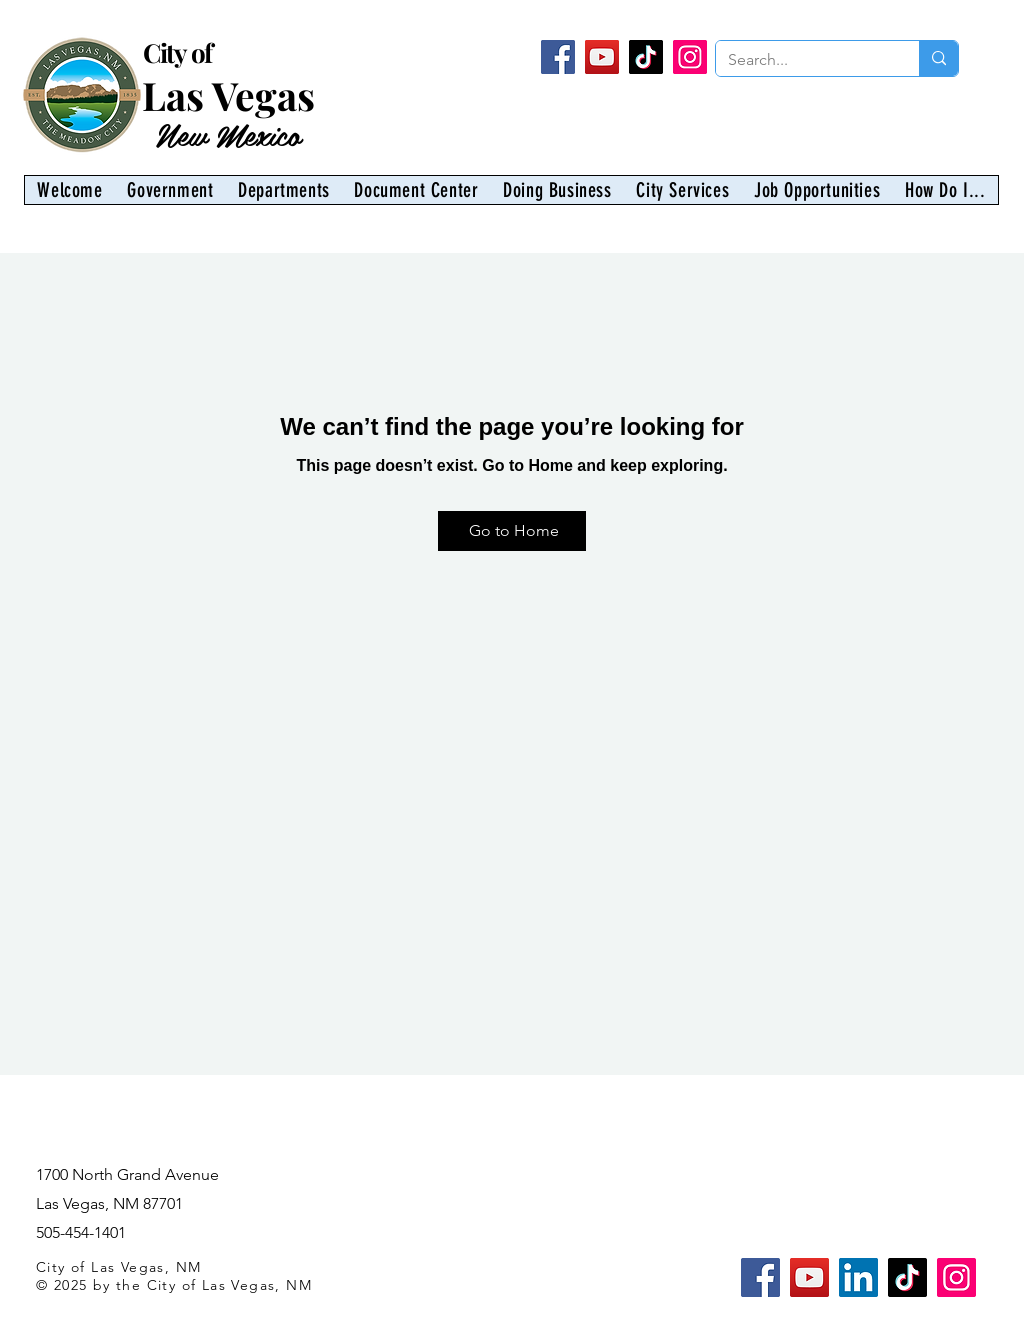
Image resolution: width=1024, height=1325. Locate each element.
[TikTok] (646, 57)
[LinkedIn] (858, 1277)
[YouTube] (602, 57)
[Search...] (802, 60)
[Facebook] (558, 57)
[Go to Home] (512, 531)
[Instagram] (690, 57)
